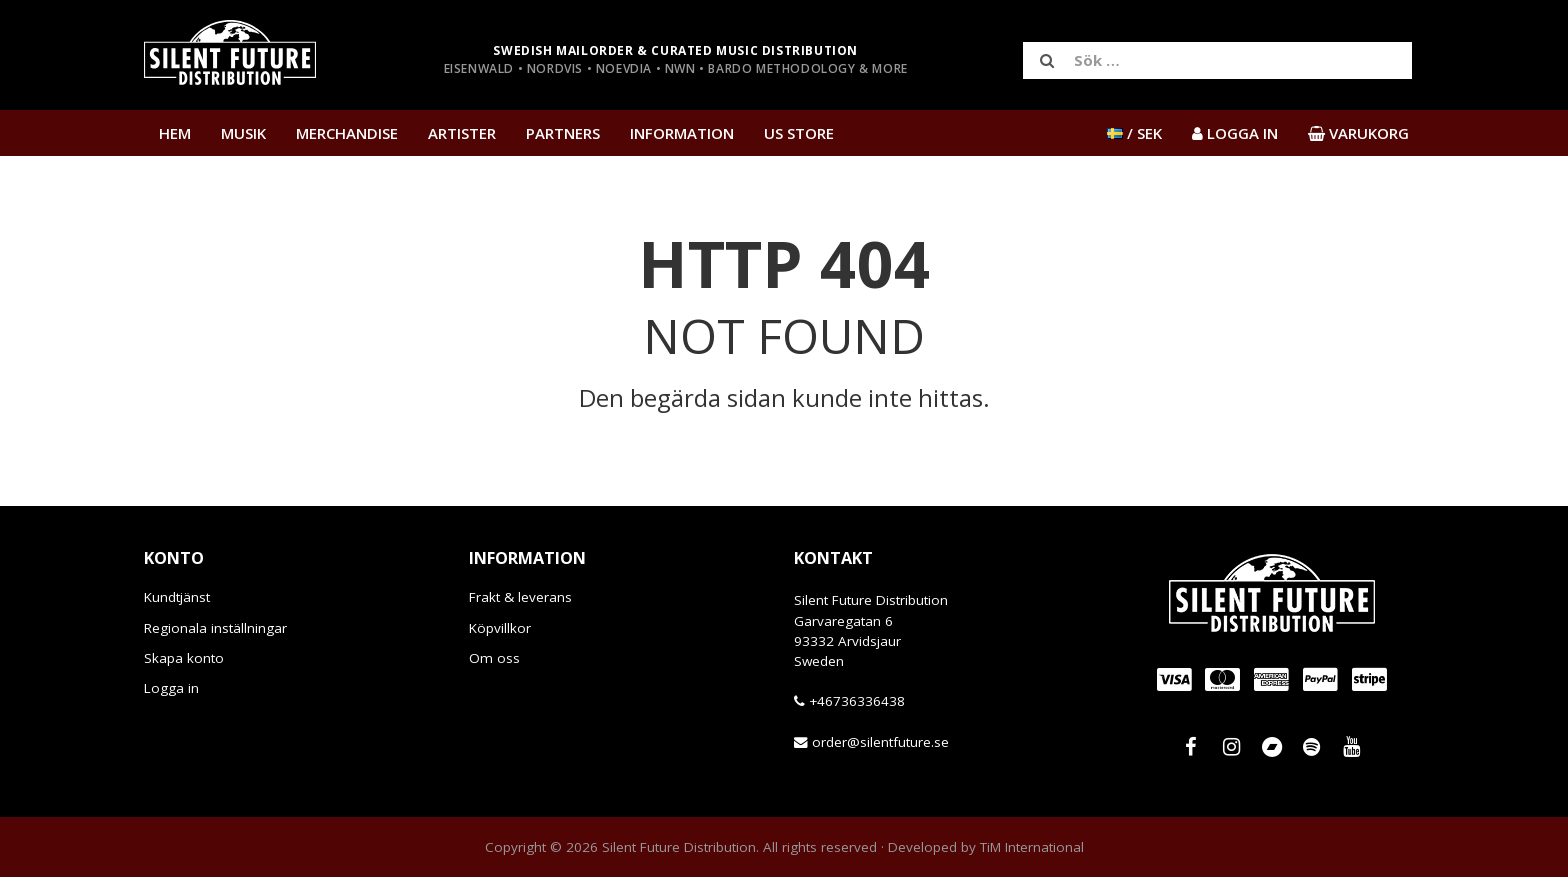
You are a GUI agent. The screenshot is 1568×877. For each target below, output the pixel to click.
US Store (799, 133)
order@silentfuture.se (880, 742)
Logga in (171, 688)
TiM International (1032, 847)
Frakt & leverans (520, 597)
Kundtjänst (177, 597)
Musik (243, 133)
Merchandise (347, 133)
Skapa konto (184, 658)
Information (682, 133)
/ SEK (1134, 133)
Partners (563, 133)
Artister (462, 133)
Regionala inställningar (215, 628)
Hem (175, 133)
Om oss (494, 658)
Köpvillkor (500, 628)
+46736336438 (857, 701)
